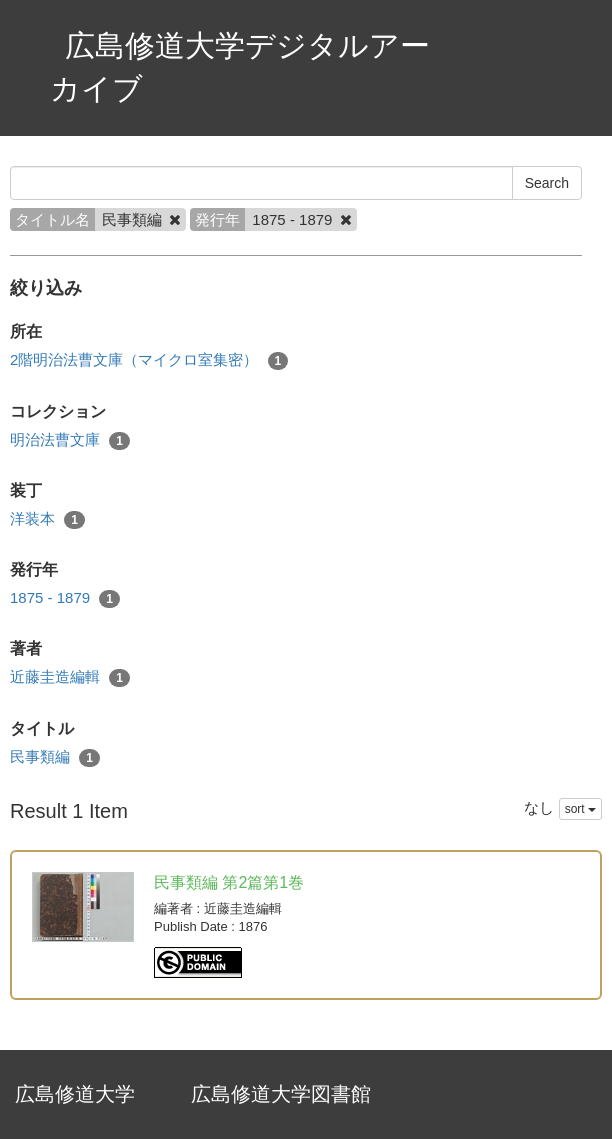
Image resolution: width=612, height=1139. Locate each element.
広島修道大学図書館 (281, 1094)
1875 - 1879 (65, 598)
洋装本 (47, 519)
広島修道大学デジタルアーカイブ (240, 67)
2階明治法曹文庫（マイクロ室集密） (149, 360)
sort (580, 809)
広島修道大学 (75, 1094)
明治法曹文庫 (70, 440)
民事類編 (55, 757)
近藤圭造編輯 (70, 677)
